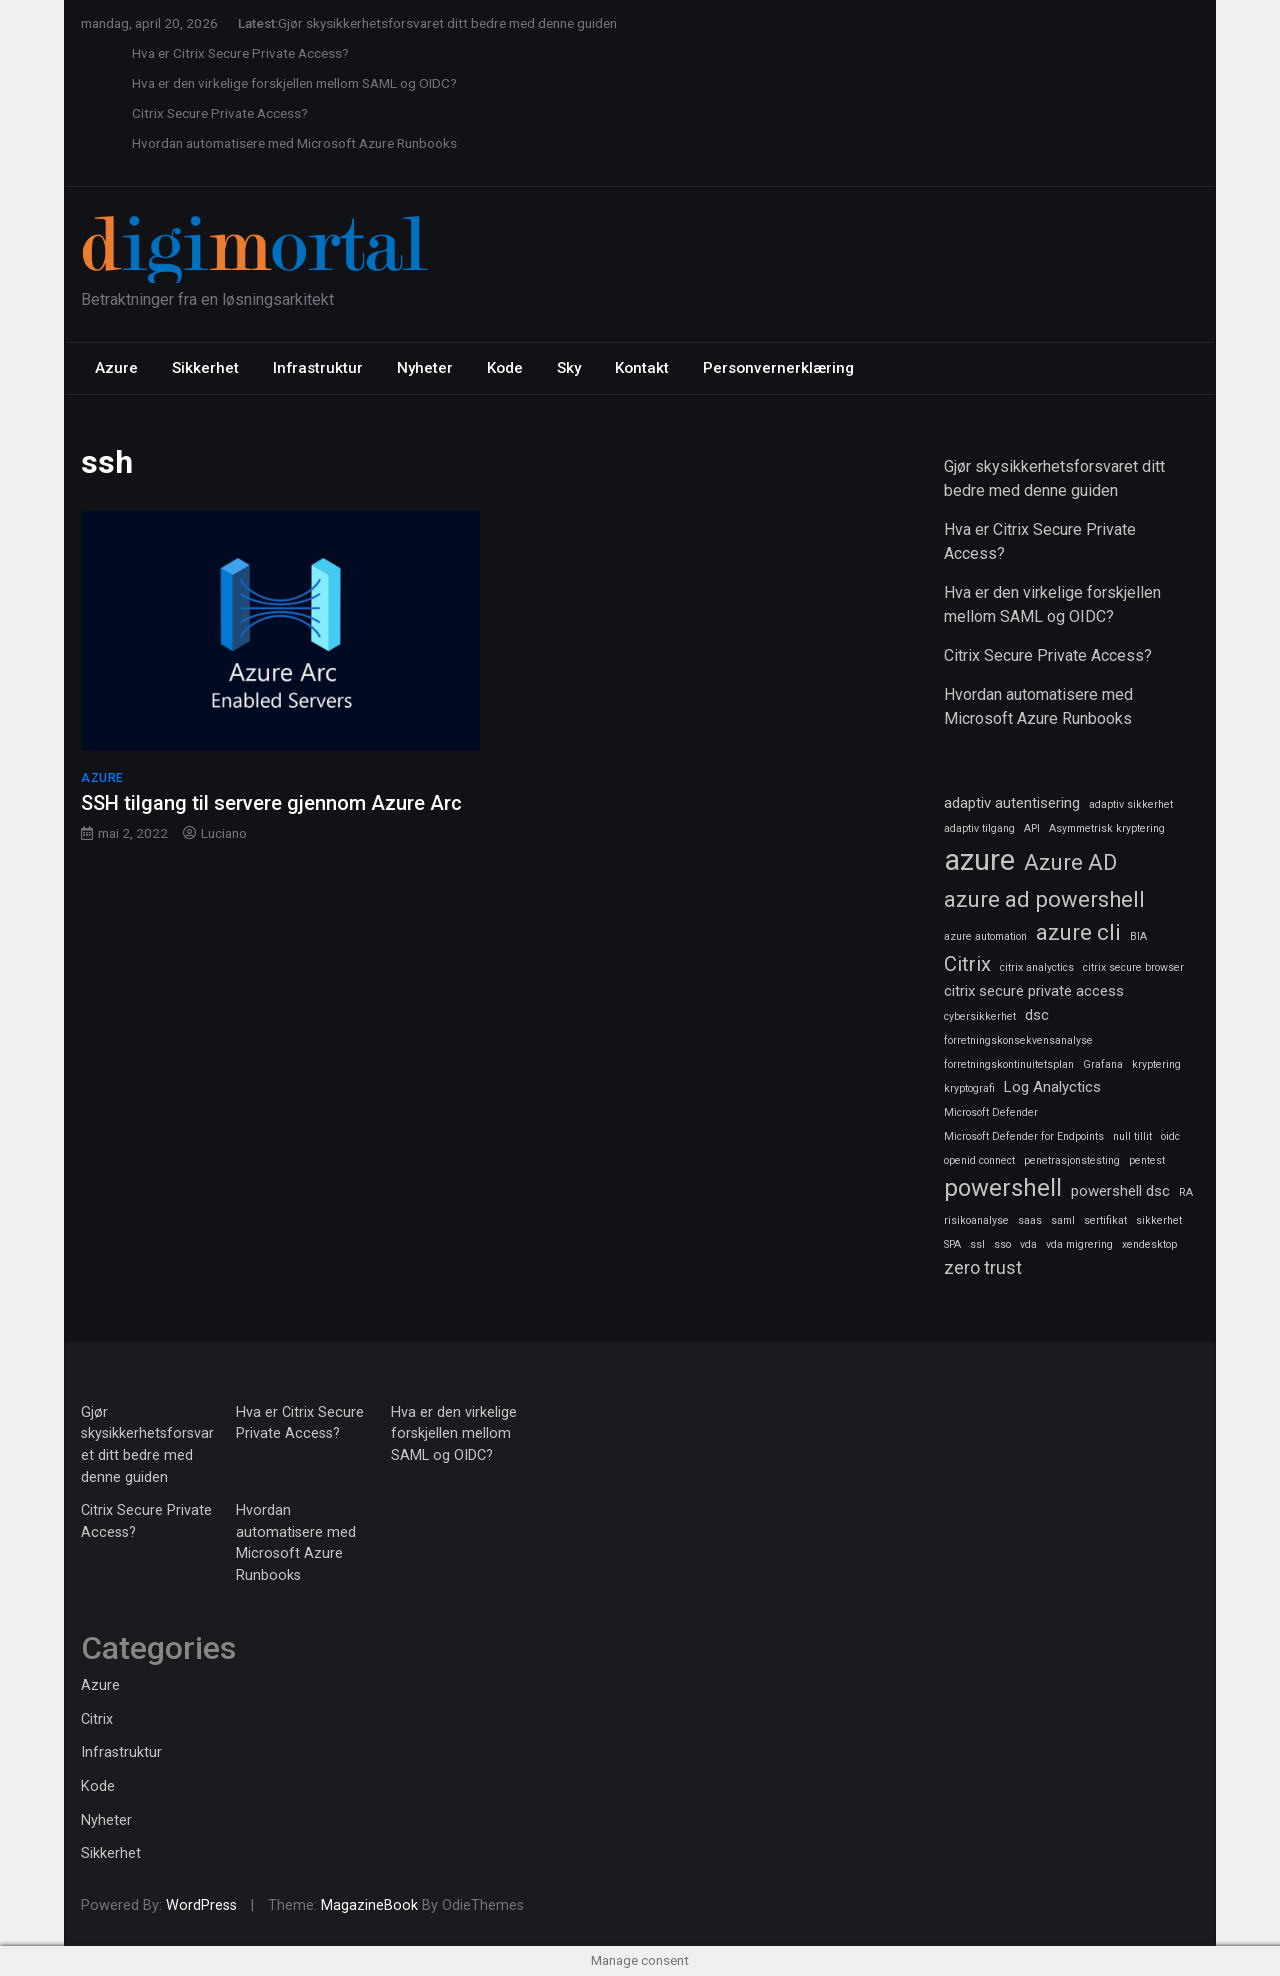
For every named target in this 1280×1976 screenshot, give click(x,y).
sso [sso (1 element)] (1002, 1244)
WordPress (201, 1905)
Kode (505, 368)
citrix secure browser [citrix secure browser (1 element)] (1133, 967)
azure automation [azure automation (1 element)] (985, 936)
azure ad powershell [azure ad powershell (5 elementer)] (1044, 899)
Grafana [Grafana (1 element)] (1103, 1064)
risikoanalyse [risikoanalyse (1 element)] (976, 1220)
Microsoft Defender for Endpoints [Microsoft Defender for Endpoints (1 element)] (1024, 1136)
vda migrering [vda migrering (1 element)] (1079, 1244)
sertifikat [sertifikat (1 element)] (1105, 1220)
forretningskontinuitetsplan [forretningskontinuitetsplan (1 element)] (1009, 1064)
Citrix (97, 1719)
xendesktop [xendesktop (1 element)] (1149, 1244)
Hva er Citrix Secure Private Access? (240, 53)
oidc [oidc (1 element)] (1170, 1136)
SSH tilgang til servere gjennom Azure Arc (271, 803)
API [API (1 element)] (1032, 828)
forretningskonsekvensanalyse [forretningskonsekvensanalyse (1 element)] (1018, 1040)
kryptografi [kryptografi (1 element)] (969, 1088)
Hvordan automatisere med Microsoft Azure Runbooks (294, 143)
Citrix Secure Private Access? (220, 113)
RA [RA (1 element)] (1186, 1192)
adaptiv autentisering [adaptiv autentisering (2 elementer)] (1012, 803)
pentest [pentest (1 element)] (1147, 1160)
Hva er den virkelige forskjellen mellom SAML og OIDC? (294, 83)
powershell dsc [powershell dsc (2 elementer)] (1120, 1191)
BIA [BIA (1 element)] (1138, 936)
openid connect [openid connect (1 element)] (979, 1160)
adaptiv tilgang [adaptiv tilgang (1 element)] (979, 828)
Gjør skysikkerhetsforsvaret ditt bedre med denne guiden (447, 23)
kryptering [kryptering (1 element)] (1156, 1064)
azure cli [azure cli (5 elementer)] (1078, 932)
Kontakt (642, 368)
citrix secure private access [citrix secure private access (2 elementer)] (1034, 991)
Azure (116, 368)
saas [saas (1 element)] (1030, 1220)
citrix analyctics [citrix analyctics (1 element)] (1037, 967)
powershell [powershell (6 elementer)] (1003, 1188)
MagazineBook (369, 1905)
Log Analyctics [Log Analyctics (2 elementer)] (1052, 1087)
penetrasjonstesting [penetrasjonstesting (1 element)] (1072, 1160)
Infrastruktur (318, 368)
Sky (569, 368)
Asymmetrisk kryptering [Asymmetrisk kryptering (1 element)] (1107, 828)
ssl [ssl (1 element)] (977, 1244)
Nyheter (425, 368)
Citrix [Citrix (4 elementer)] (967, 964)
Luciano (224, 833)
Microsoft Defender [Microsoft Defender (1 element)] (991, 1112)
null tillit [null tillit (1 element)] (1132, 1136)
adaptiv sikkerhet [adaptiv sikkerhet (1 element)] (1131, 804)
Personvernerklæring (778, 368)
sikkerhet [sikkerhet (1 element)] (1159, 1220)
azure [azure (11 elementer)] (979, 860)
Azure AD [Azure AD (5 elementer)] (1070, 862)
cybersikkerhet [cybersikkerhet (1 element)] (980, 1016)
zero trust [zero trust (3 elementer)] (983, 1267)
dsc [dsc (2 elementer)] (1037, 1015)
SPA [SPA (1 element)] (952, 1244)
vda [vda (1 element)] (1028, 1244)
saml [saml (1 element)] (1063, 1220)
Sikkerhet (205, 368)
